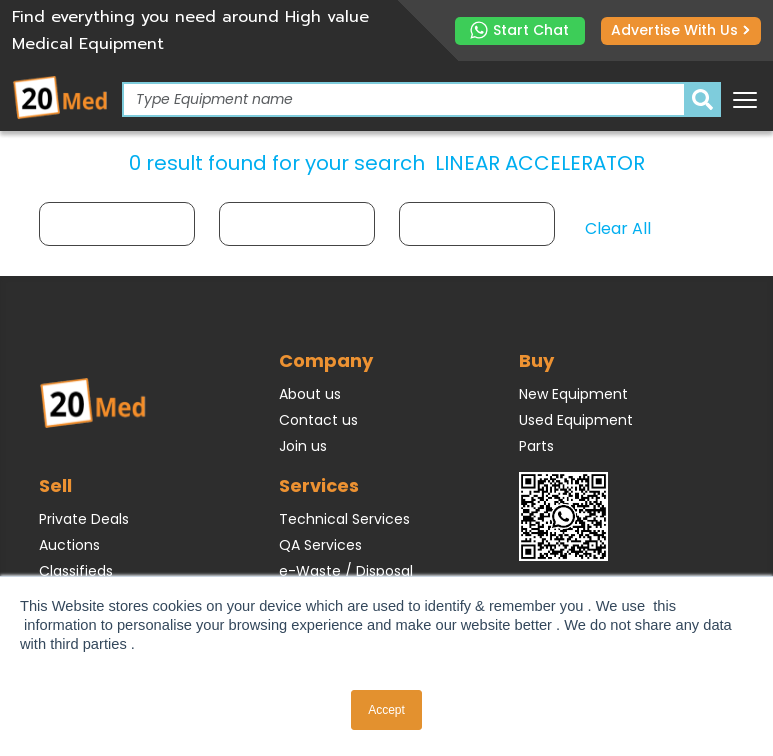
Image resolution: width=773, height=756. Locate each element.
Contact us (318, 420)
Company (326, 360)
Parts (536, 446)
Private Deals (84, 519)
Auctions (69, 545)
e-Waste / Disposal (346, 571)
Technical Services (344, 519)
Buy (536, 360)
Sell (55, 485)
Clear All (618, 228)
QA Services (320, 545)
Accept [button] (386, 710)
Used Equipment (576, 420)
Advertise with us (680, 30)
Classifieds (76, 571)
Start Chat (519, 30)
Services (319, 485)
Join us (303, 446)
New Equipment (573, 394)
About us (310, 394)
